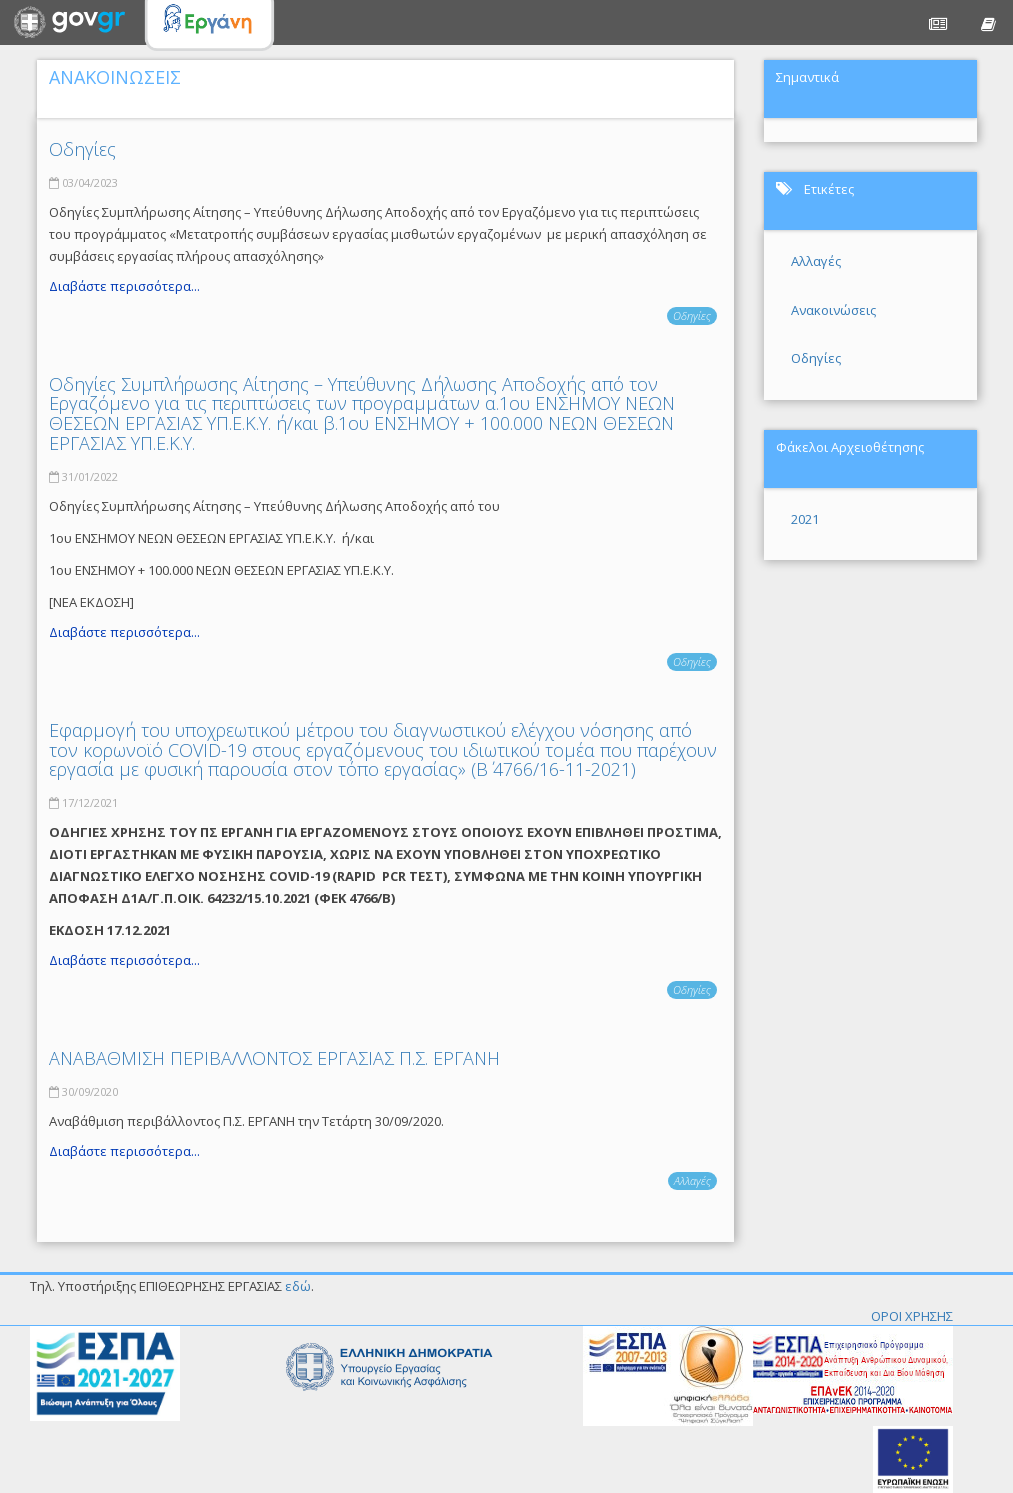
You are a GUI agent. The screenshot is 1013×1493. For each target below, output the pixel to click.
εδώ (298, 1286)
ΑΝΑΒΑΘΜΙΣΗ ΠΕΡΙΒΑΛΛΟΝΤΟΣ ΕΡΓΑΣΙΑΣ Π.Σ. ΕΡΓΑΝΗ (274, 1058)
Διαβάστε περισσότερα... (124, 286)
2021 (805, 519)
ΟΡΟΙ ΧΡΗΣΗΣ (912, 1316)
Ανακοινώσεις (833, 310)
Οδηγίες (82, 149)
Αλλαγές (692, 1180)
